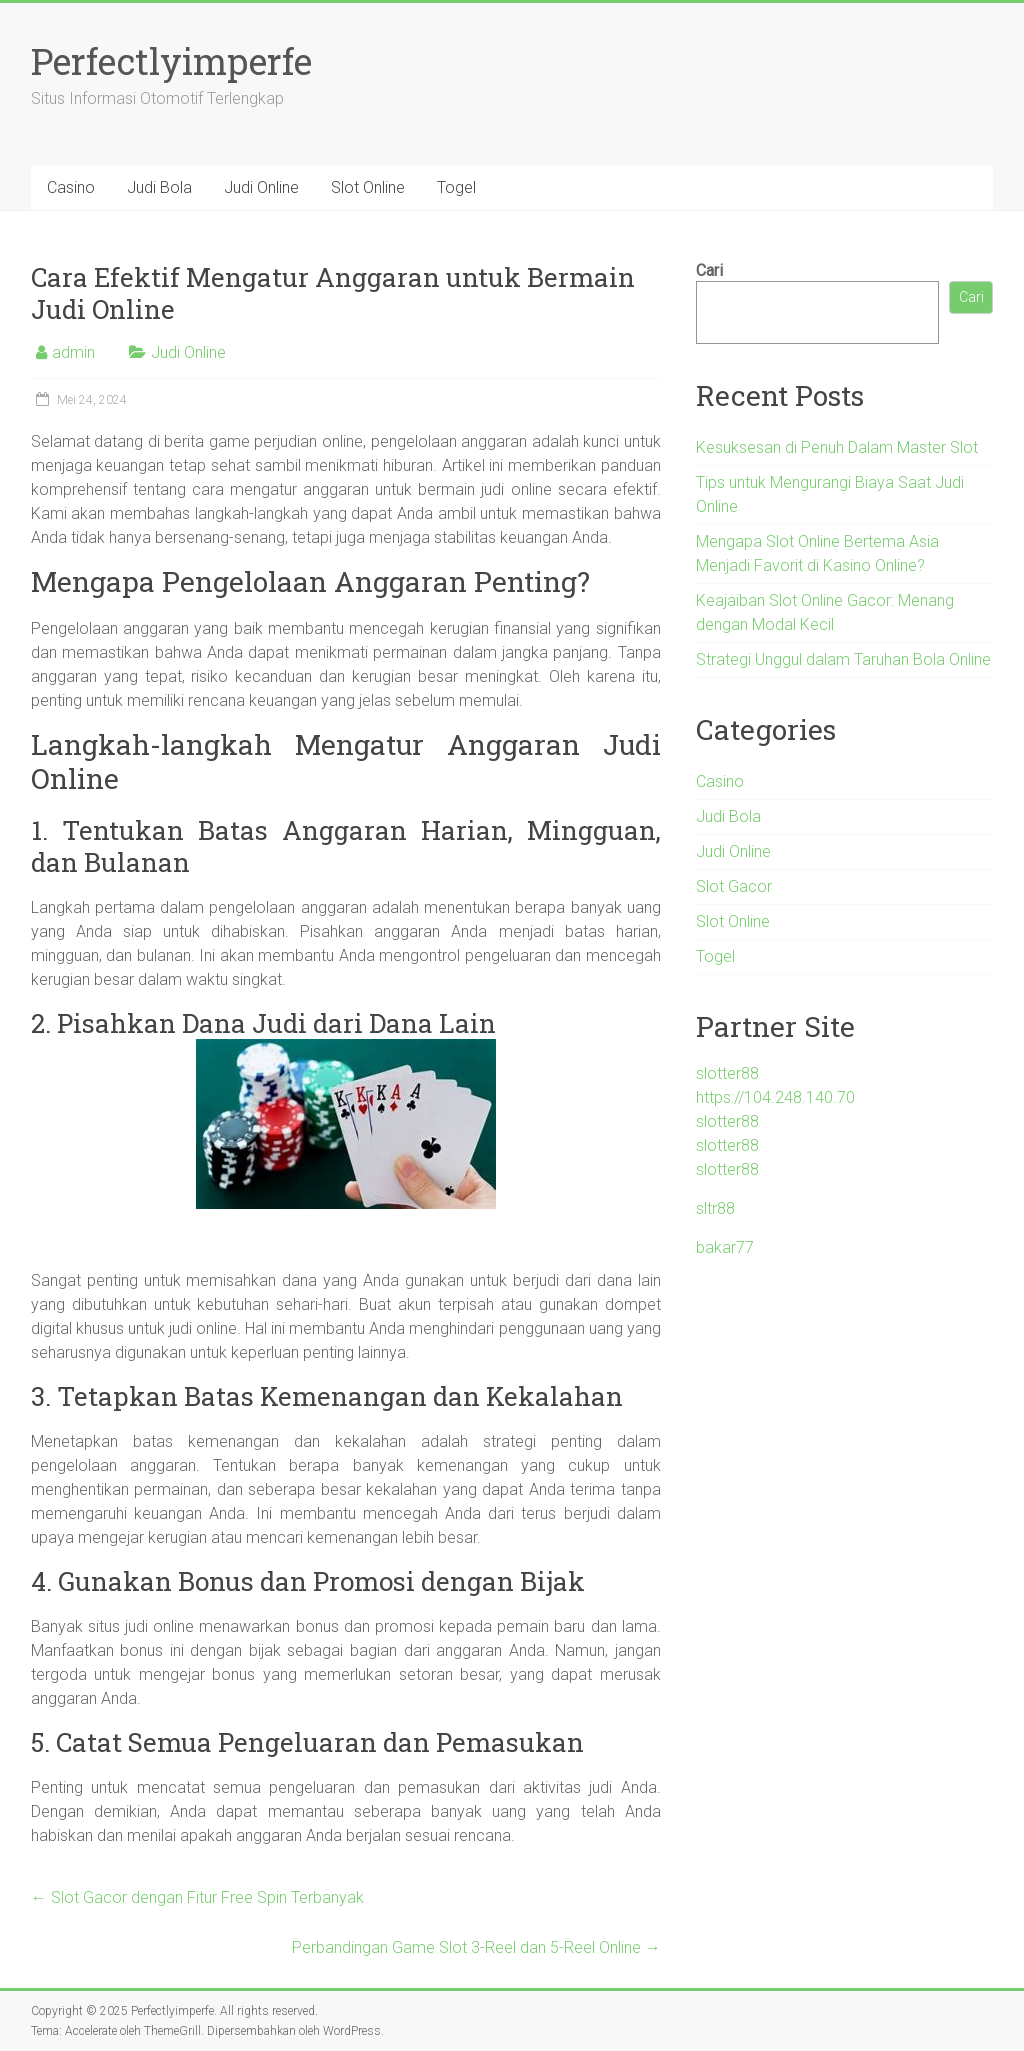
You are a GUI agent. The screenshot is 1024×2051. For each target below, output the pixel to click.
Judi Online (261, 187)
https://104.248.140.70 (775, 1097)
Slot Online (368, 187)
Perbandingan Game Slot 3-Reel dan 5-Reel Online (476, 1947)
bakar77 (725, 1247)
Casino (71, 187)
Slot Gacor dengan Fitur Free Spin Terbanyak (197, 1897)
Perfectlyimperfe (171, 61)
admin (73, 352)
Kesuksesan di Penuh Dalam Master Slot (837, 447)
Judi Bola (159, 187)
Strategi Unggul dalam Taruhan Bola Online (843, 659)
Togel (456, 187)
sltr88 (715, 1208)
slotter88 (727, 1073)
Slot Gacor (734, 886)
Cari (709, 270)
